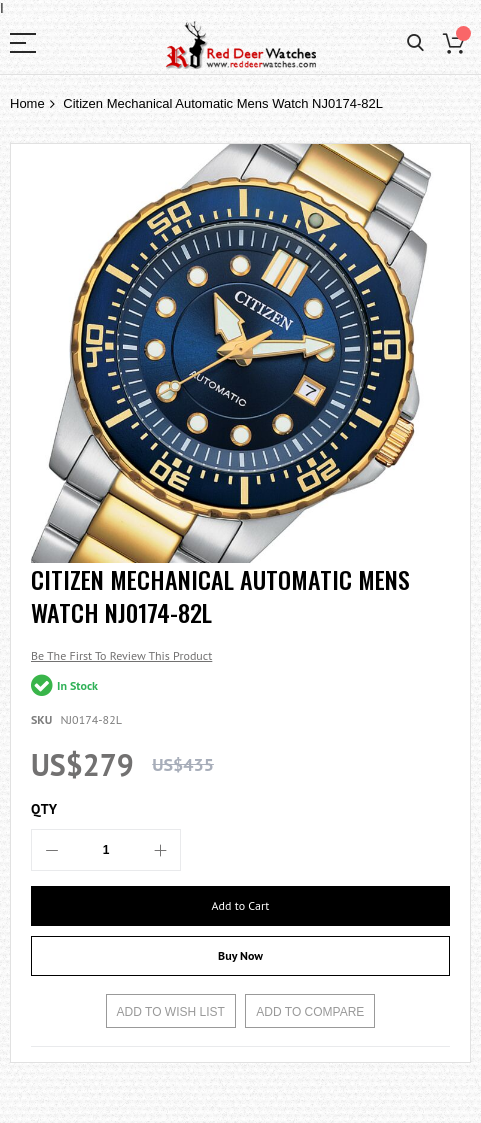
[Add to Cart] (240, 906)
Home (27, 103)
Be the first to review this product (121, 655)
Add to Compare (310, 1012)
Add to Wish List (171, 1012)
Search (415, 43)
